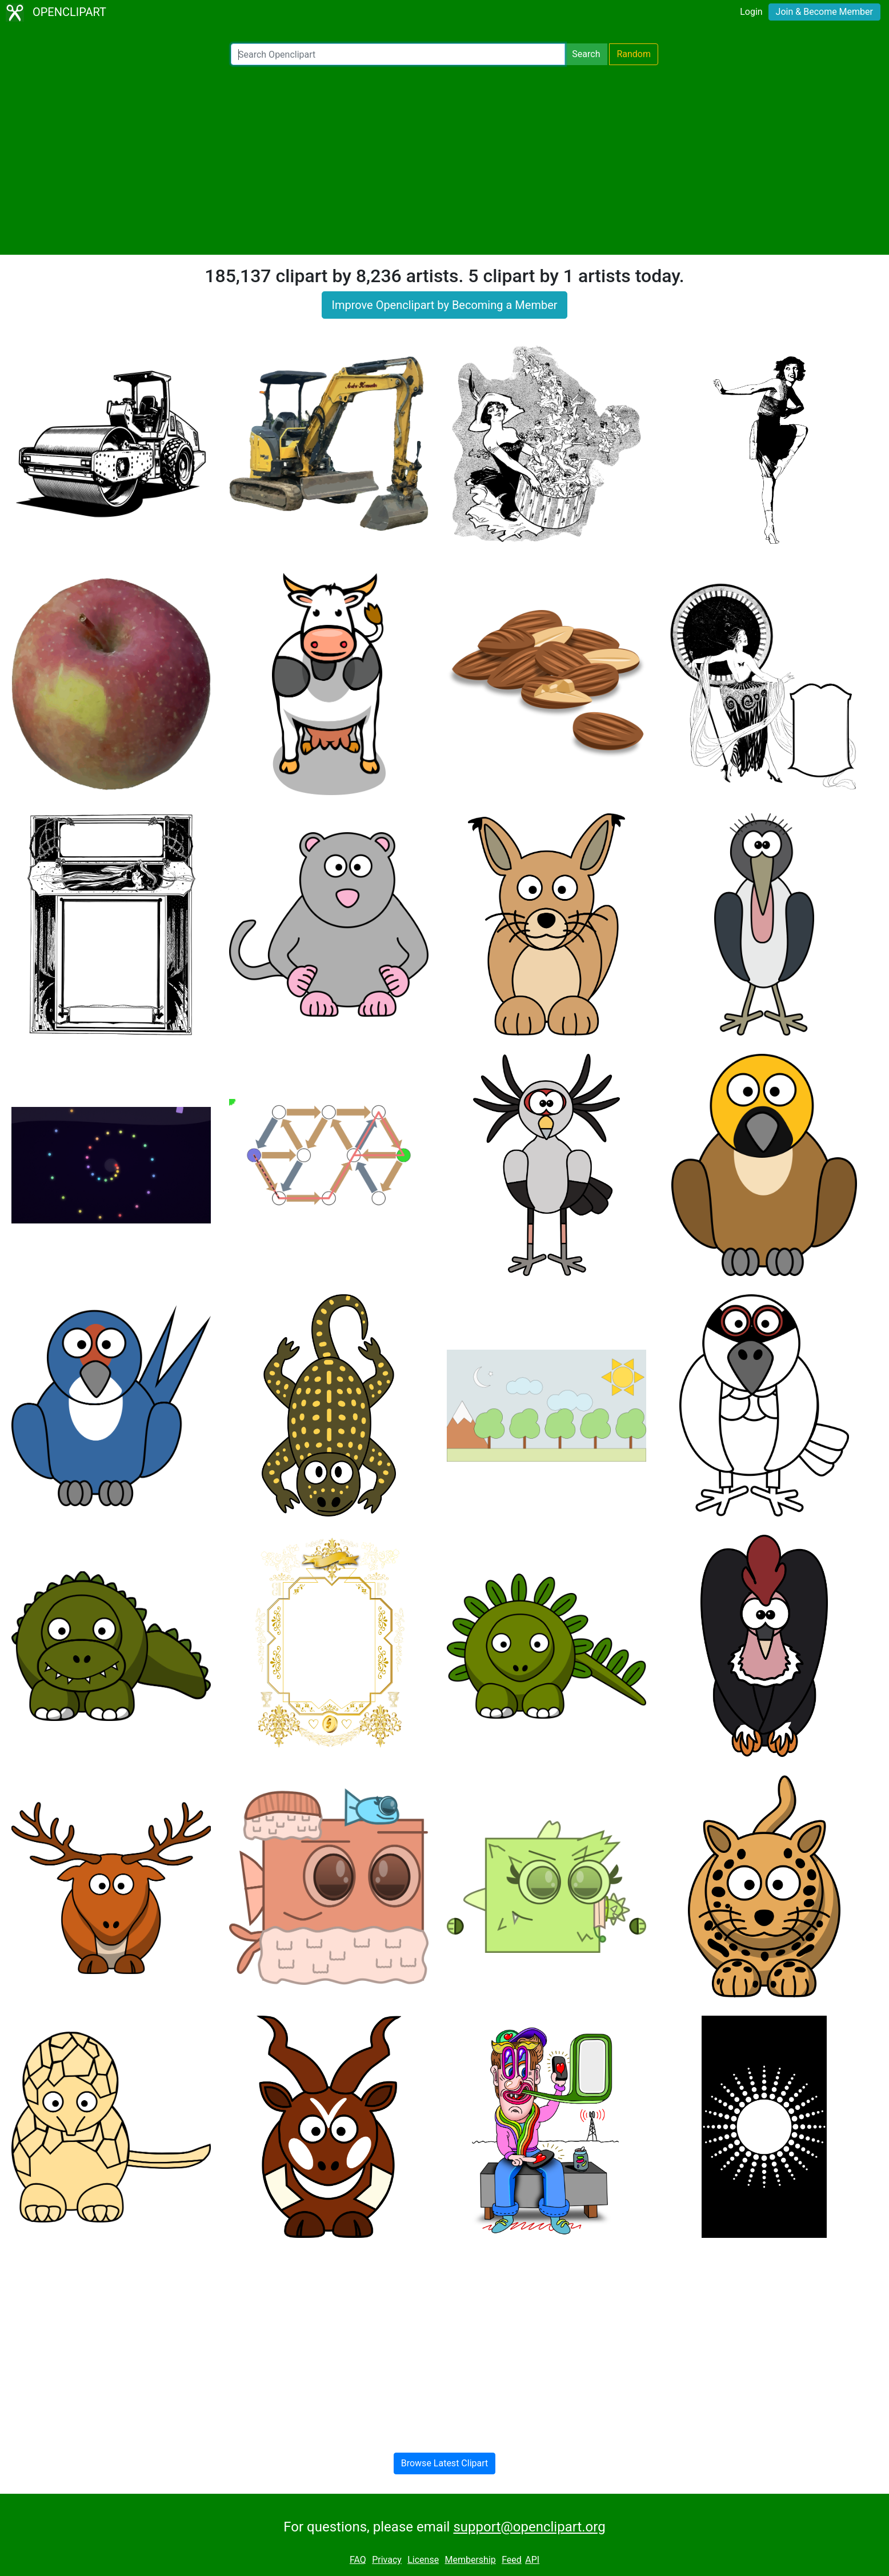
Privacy (387, 2559)
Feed (512, 2559)
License (423, 2559)
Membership (469, 2559)
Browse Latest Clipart (444, 2463)
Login (751, 11)
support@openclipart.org (529, 2527)
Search (586, 54)
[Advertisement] (444, 160)
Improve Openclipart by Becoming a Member (444, 305)
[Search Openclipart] (398, 54)
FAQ (358, 2559)
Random (633, 54)
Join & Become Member (824, 11)
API (532, 2559)
